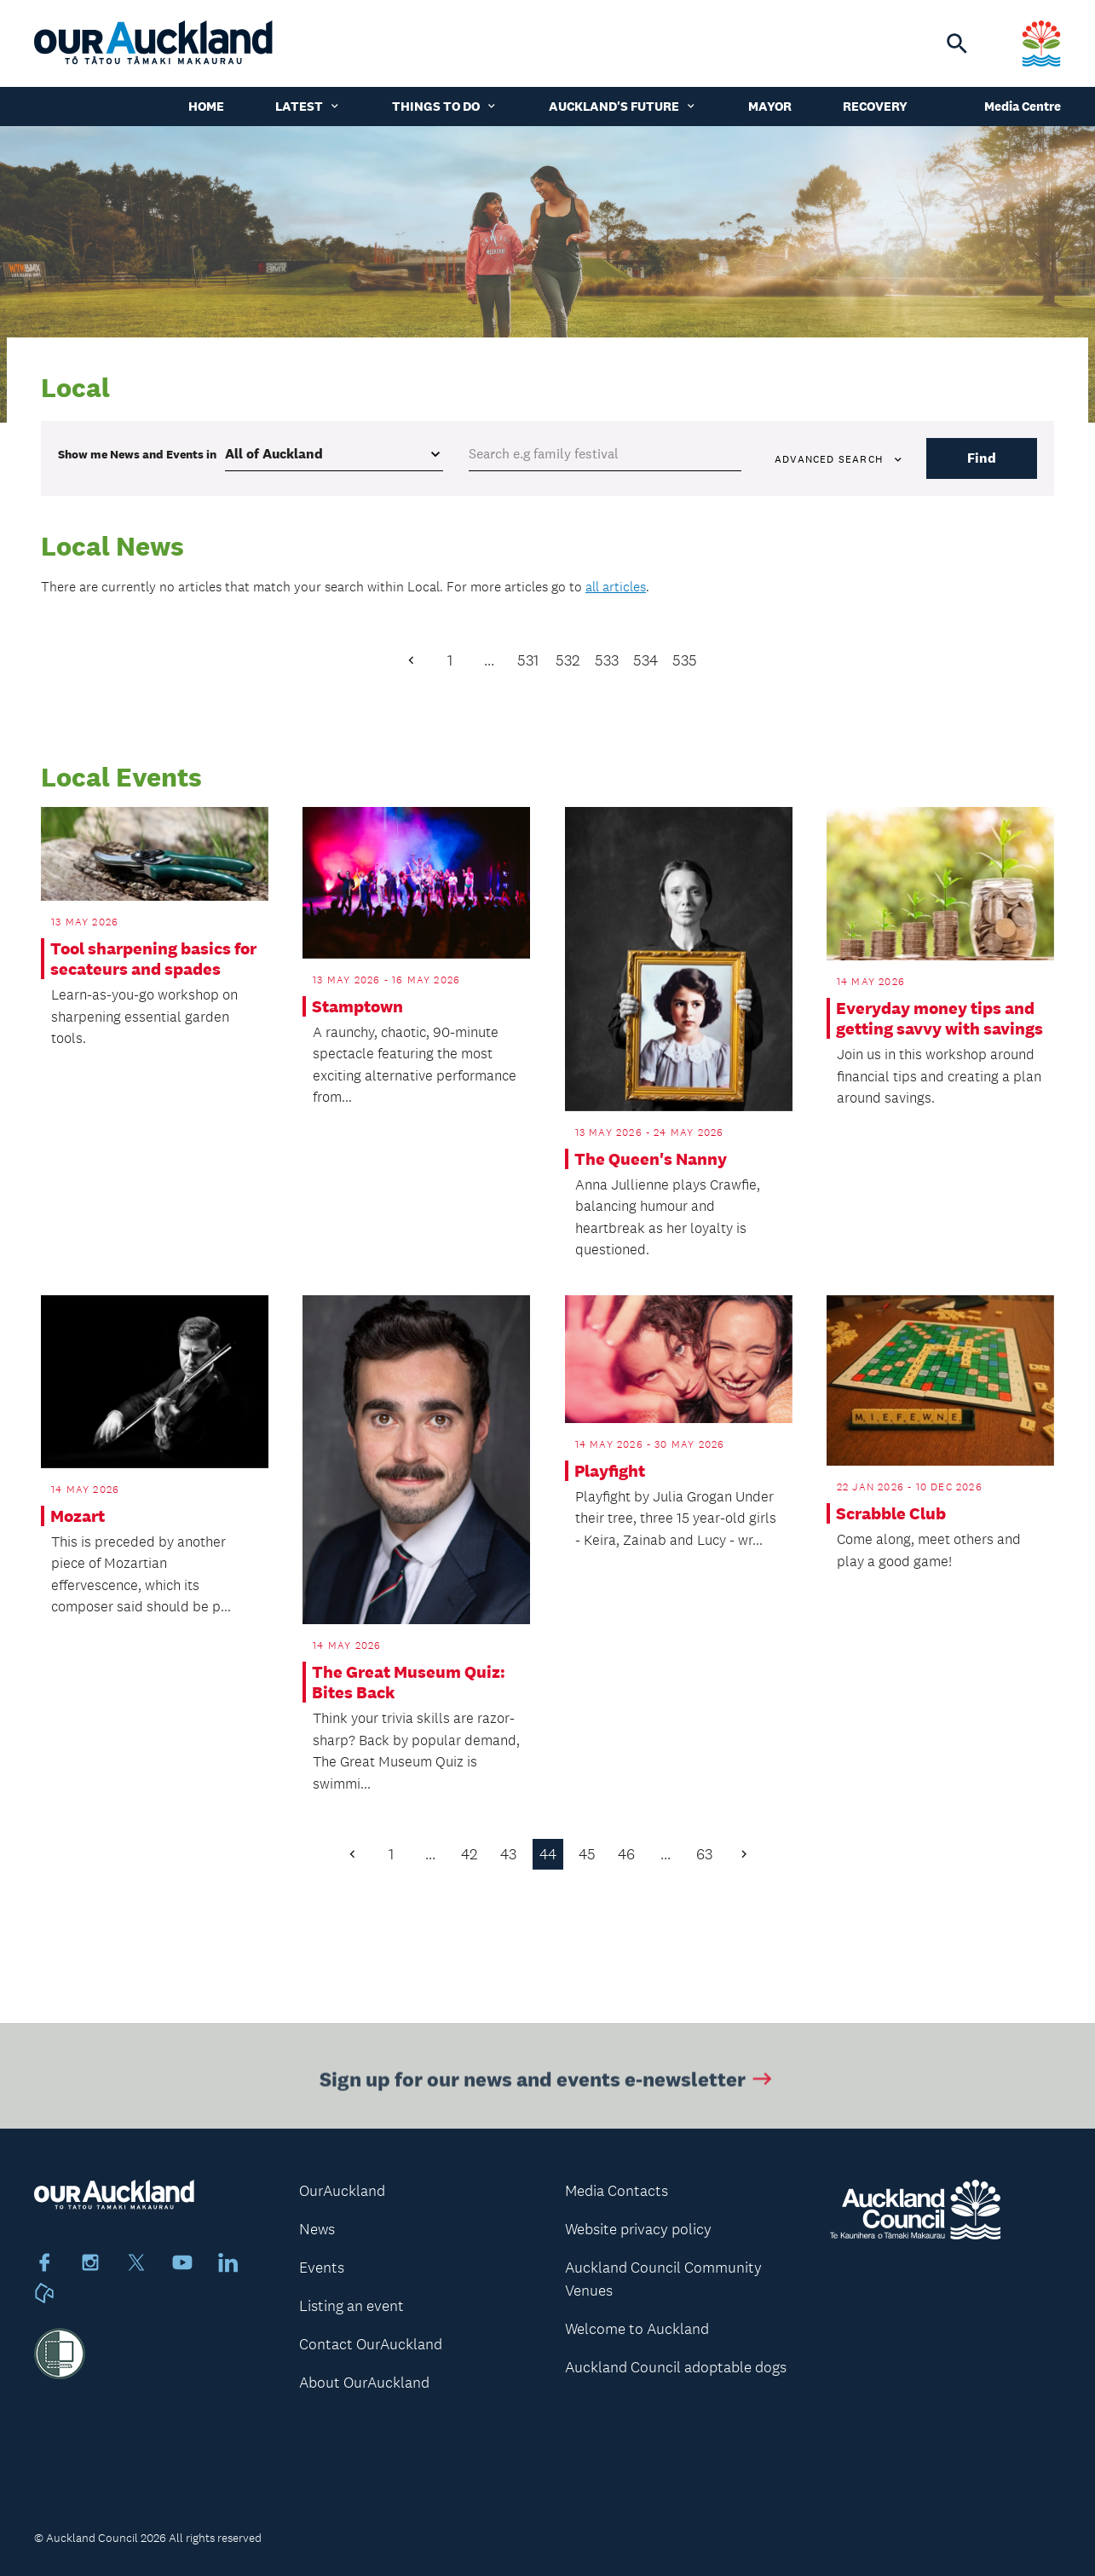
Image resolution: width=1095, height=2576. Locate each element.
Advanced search (839, 459)
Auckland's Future (623, 106)
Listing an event (351, 2306)
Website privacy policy (638, 2229)
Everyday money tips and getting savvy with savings (939, 1018)
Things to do (445, 106)
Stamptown (357, 1006)
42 (469, 1854)
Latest (308, 106)
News (317, 2229)
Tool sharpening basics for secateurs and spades (153, 958)
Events (321, 2267)
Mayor (770, 106)
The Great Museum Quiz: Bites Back (408, 1682)
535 (684, 660)
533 (607, 660)
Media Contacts (616, 2190)
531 (528, 660)
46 (626, 1854)
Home (206, 106)
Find (981, 458)
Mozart (77, 1516)
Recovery (875, 106)
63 (704, 1854)
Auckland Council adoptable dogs (676, 2367)
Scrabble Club (891, 1513)
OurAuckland (342, 2190)
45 (587, 1854)
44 (547, 1854)
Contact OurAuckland (370, 2344)
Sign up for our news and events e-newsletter (547, 2087)
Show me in (137, 454)
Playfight (609, 1471)
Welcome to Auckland (637, 2329)
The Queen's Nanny (650, 1159)
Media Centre (1022, 106)
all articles (615, 587)
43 (508, 1854)
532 (567, 660)
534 (645, 660)
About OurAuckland (364, 2382)
